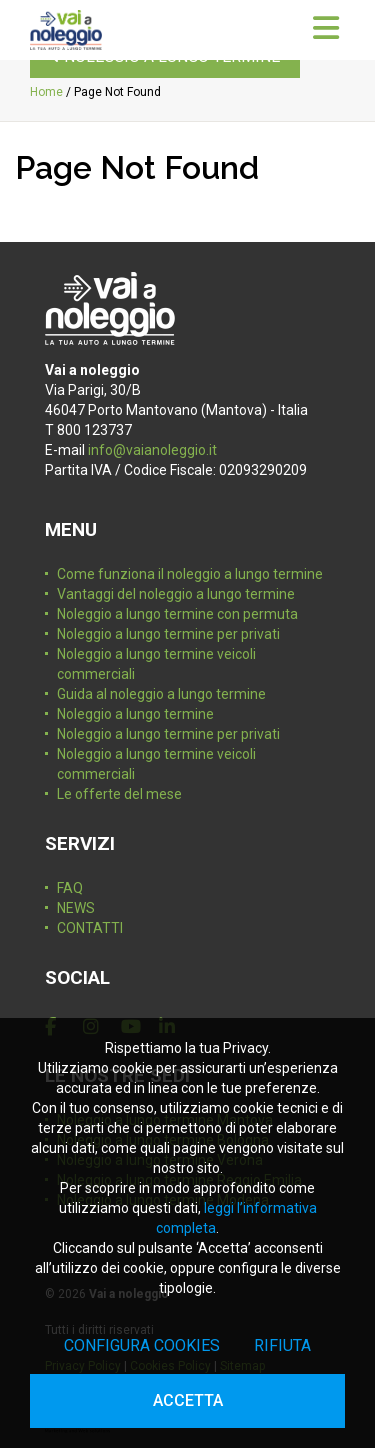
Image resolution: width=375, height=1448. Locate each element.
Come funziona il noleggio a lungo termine (190, 574)
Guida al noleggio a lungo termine (161, 694)
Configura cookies (142, 1345)
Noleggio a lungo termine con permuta (177, 614)
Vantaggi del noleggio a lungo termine (176, 594)
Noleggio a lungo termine (135, 714)
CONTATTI (90, 928)
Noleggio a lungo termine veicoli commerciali (156, 664)
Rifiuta (282, 1345)
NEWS (76, 908)
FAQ (70, 888)
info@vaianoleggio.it (152, 450)
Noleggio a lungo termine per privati (168, 634)
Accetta (188, 1400)
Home (46, 92)
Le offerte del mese (119, 794)
